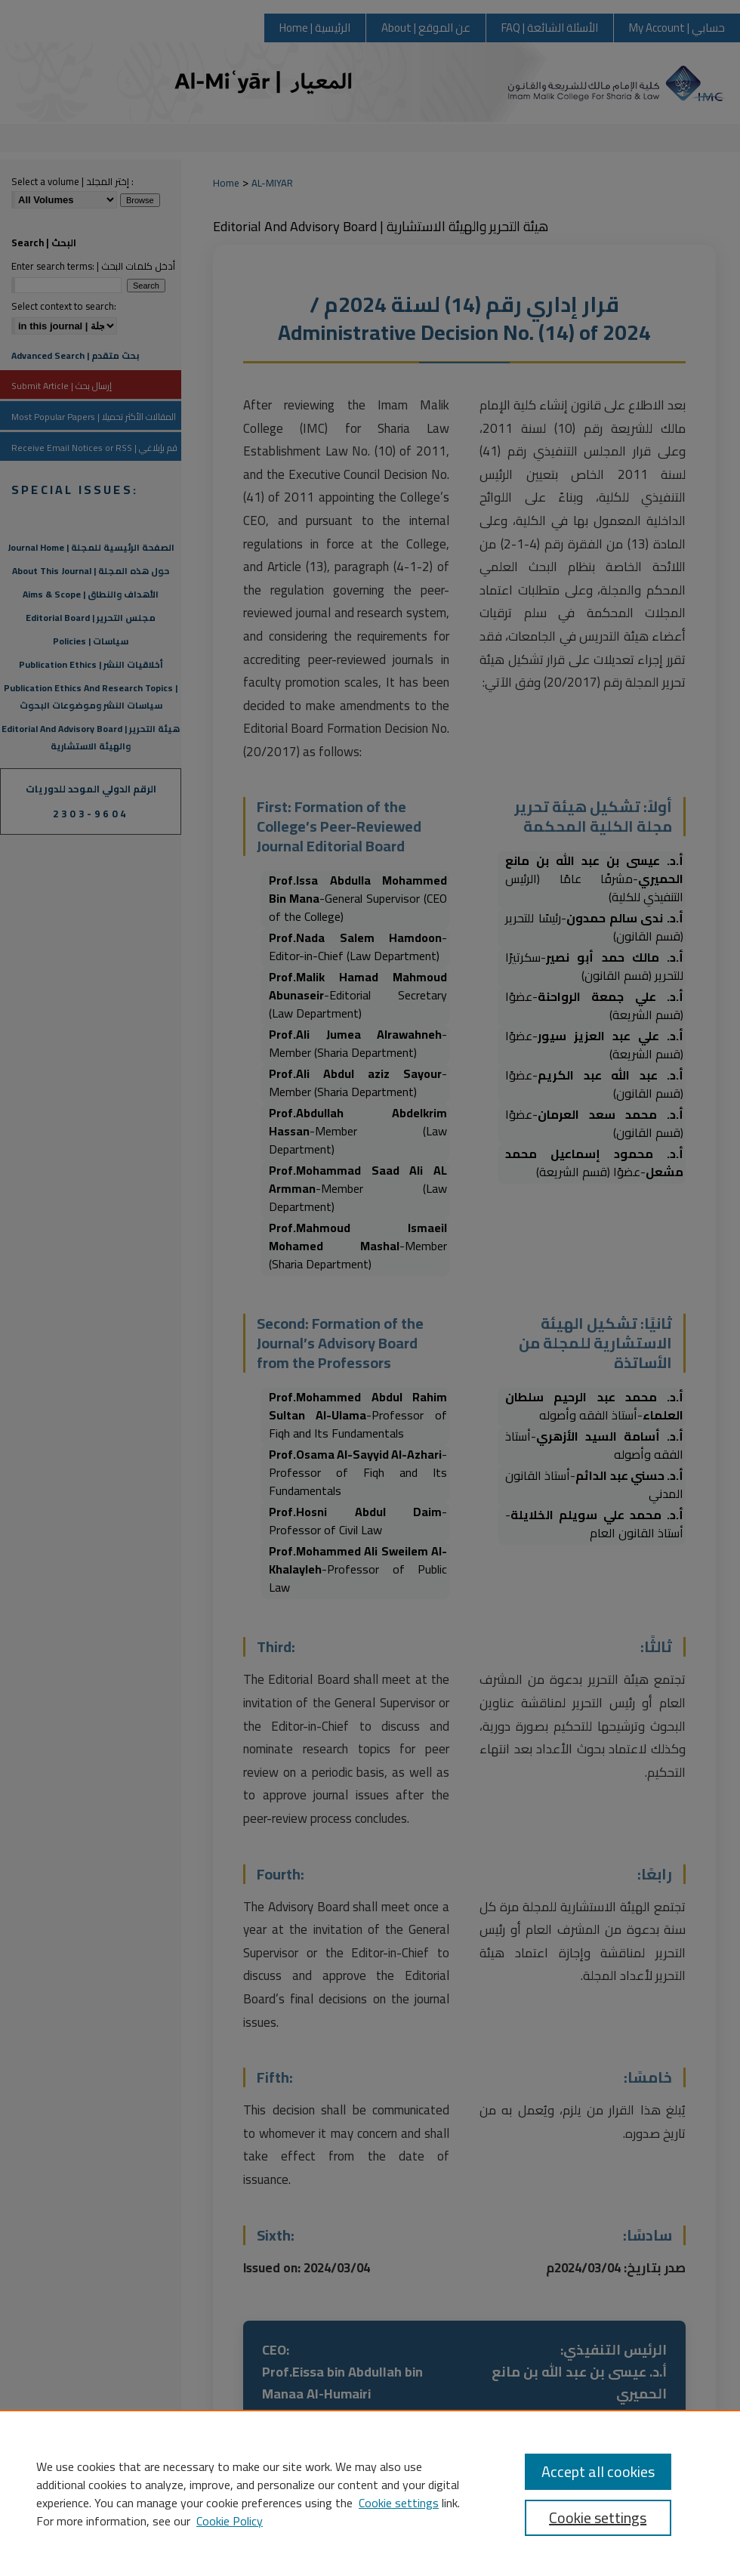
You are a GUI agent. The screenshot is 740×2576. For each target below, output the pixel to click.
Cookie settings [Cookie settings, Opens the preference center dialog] (597, 2517)
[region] (370, 2493)
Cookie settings (399, 2502)
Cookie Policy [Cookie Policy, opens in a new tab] (229, 2521)
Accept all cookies (598, 2471)
